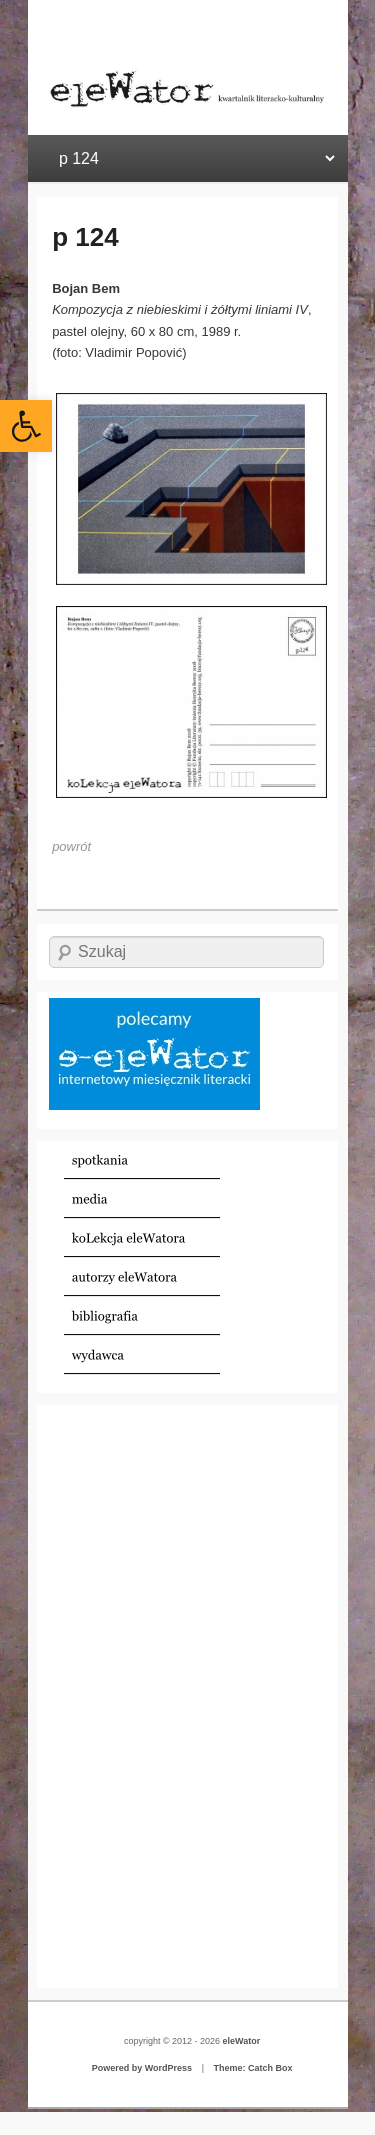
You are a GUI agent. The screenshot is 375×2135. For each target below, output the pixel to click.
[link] (26, 426)
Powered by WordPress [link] (142, 2068)
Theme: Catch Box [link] (252, 2068)
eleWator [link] (242, 2041)
